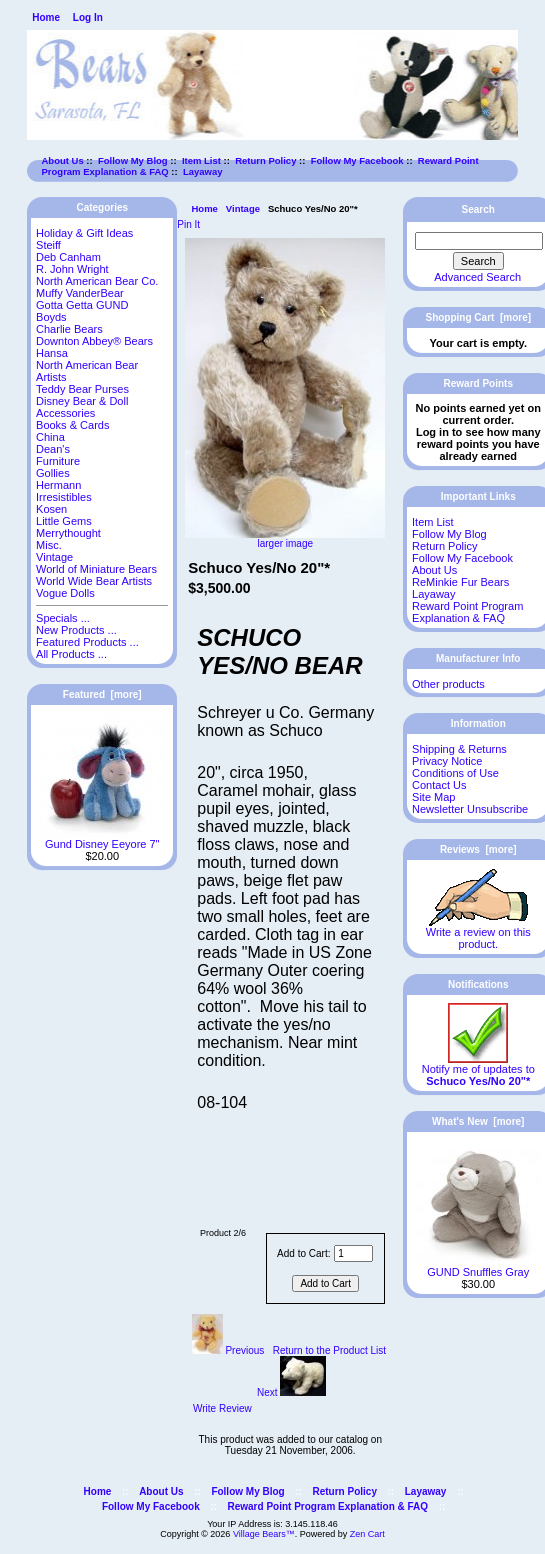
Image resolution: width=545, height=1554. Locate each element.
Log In (88, 17)
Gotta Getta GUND (82, 305)
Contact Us (439, 785)
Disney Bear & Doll (82, 401)
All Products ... (71, 654)
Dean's (53, 449)
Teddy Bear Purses (82, 389)
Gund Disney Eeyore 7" (102, 839)
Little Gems (64, 521)
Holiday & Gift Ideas (84, 233)
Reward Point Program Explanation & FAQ (467, 612)
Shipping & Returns (459, 749)
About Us (63, 160)
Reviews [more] (478, 849)
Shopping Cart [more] (478, 317)
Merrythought (68, 533)
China (50, 437)
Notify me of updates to (478, 1070)
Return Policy (265, 160)
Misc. (49, 545)
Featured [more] (102, 694)
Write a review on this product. (478, 933)
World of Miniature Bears (96, 569)
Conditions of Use (455, 773)
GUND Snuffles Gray (478, 1267)
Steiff (48, 245)
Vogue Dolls (65, 593)
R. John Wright (72, 269)
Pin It (188, 224)
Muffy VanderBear (80, 293)
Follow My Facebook (357, 160)
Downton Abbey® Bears (94, 341)
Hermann (58, 485)
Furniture (58, 461)
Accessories (65, 413)
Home (46, 17)
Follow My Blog (133, 160)
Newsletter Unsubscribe (470, 809)
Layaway (203, 171)
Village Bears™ (264, 1534)
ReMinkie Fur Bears (460, 582)
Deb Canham (68, 257)
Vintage (243, 208)
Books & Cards (72, 425)
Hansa (52, 353)
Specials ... (63, 618)
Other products (448, 684)
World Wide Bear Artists (94, 581)
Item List (201, 160)
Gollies (53, 473)
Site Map (433, 797)
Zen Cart (367, 1534)
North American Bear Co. (97, 281)
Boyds (51, 317)
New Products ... (76, 630)
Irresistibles (64, 497)
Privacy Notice (447, 761)
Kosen (51, 509)
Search (478, 209)
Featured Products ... (87, 642)
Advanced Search (477, 277)
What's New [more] (478, 1121)
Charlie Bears (69, 329)
